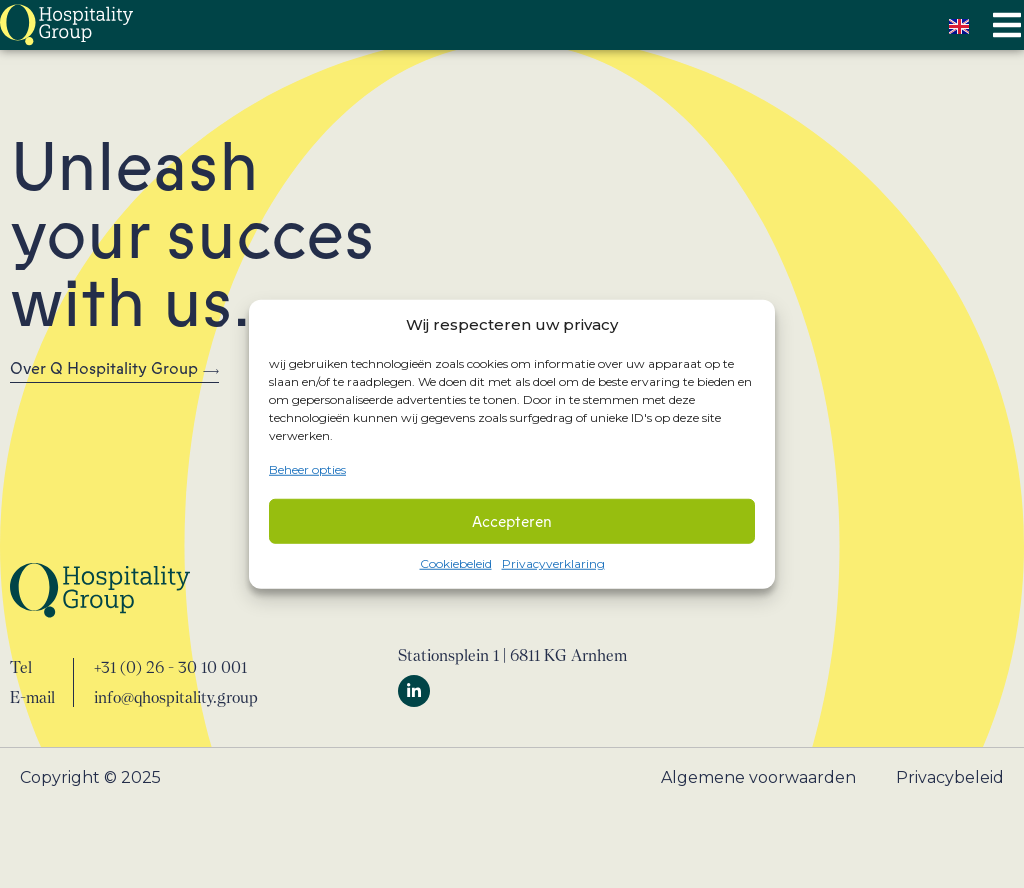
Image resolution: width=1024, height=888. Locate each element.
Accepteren (512, 521)
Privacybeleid (950, 777)
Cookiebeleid (456, 563)
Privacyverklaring (553, 563)
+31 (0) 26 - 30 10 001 (170, 667)
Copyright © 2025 (90, 777)
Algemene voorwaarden (758, 777)
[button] (1006, 25)
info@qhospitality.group (176, 697)
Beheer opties (307, 468)
